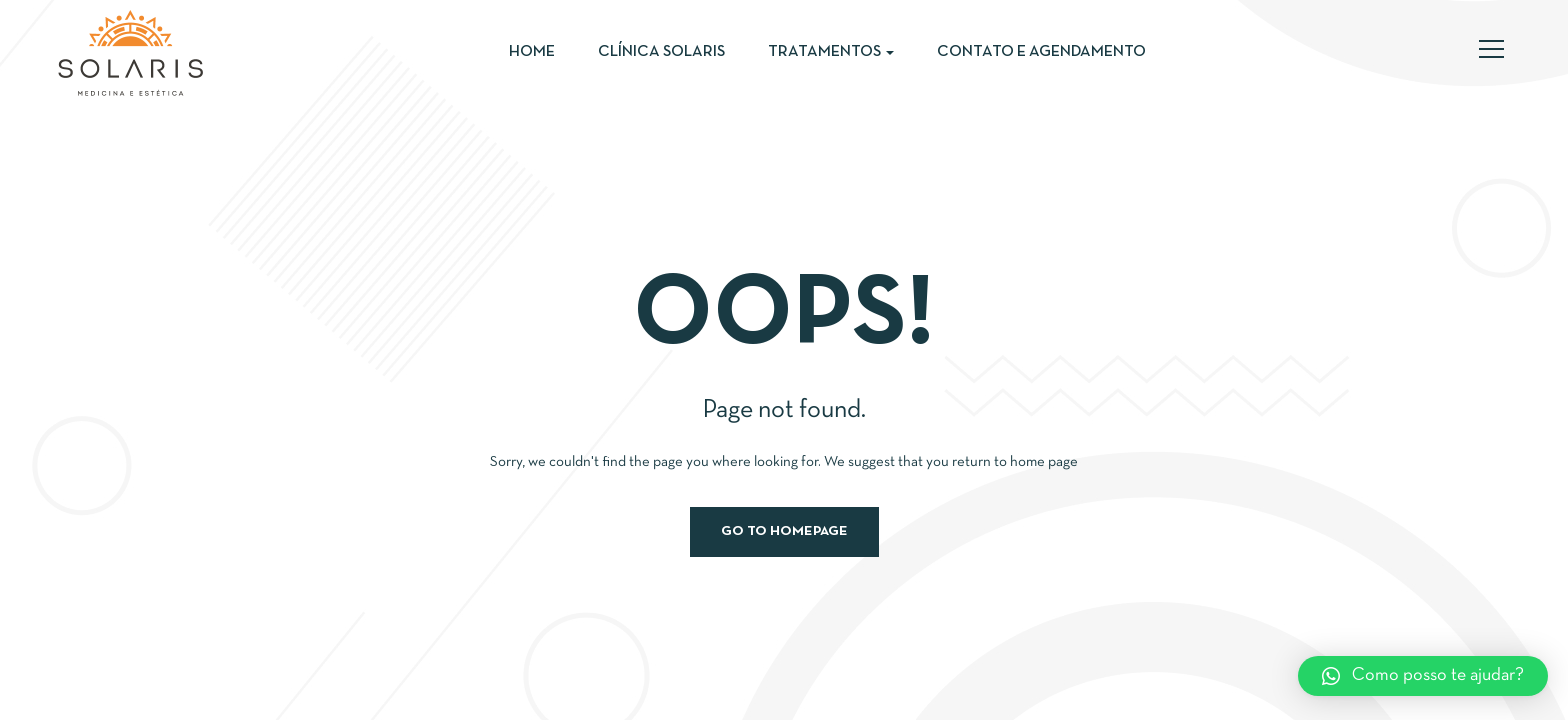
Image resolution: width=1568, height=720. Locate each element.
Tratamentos (831, 52)
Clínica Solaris (661, 52)
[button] (1423, 676)
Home (532, 52)
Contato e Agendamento (1041, 52)
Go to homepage (784, 531)
